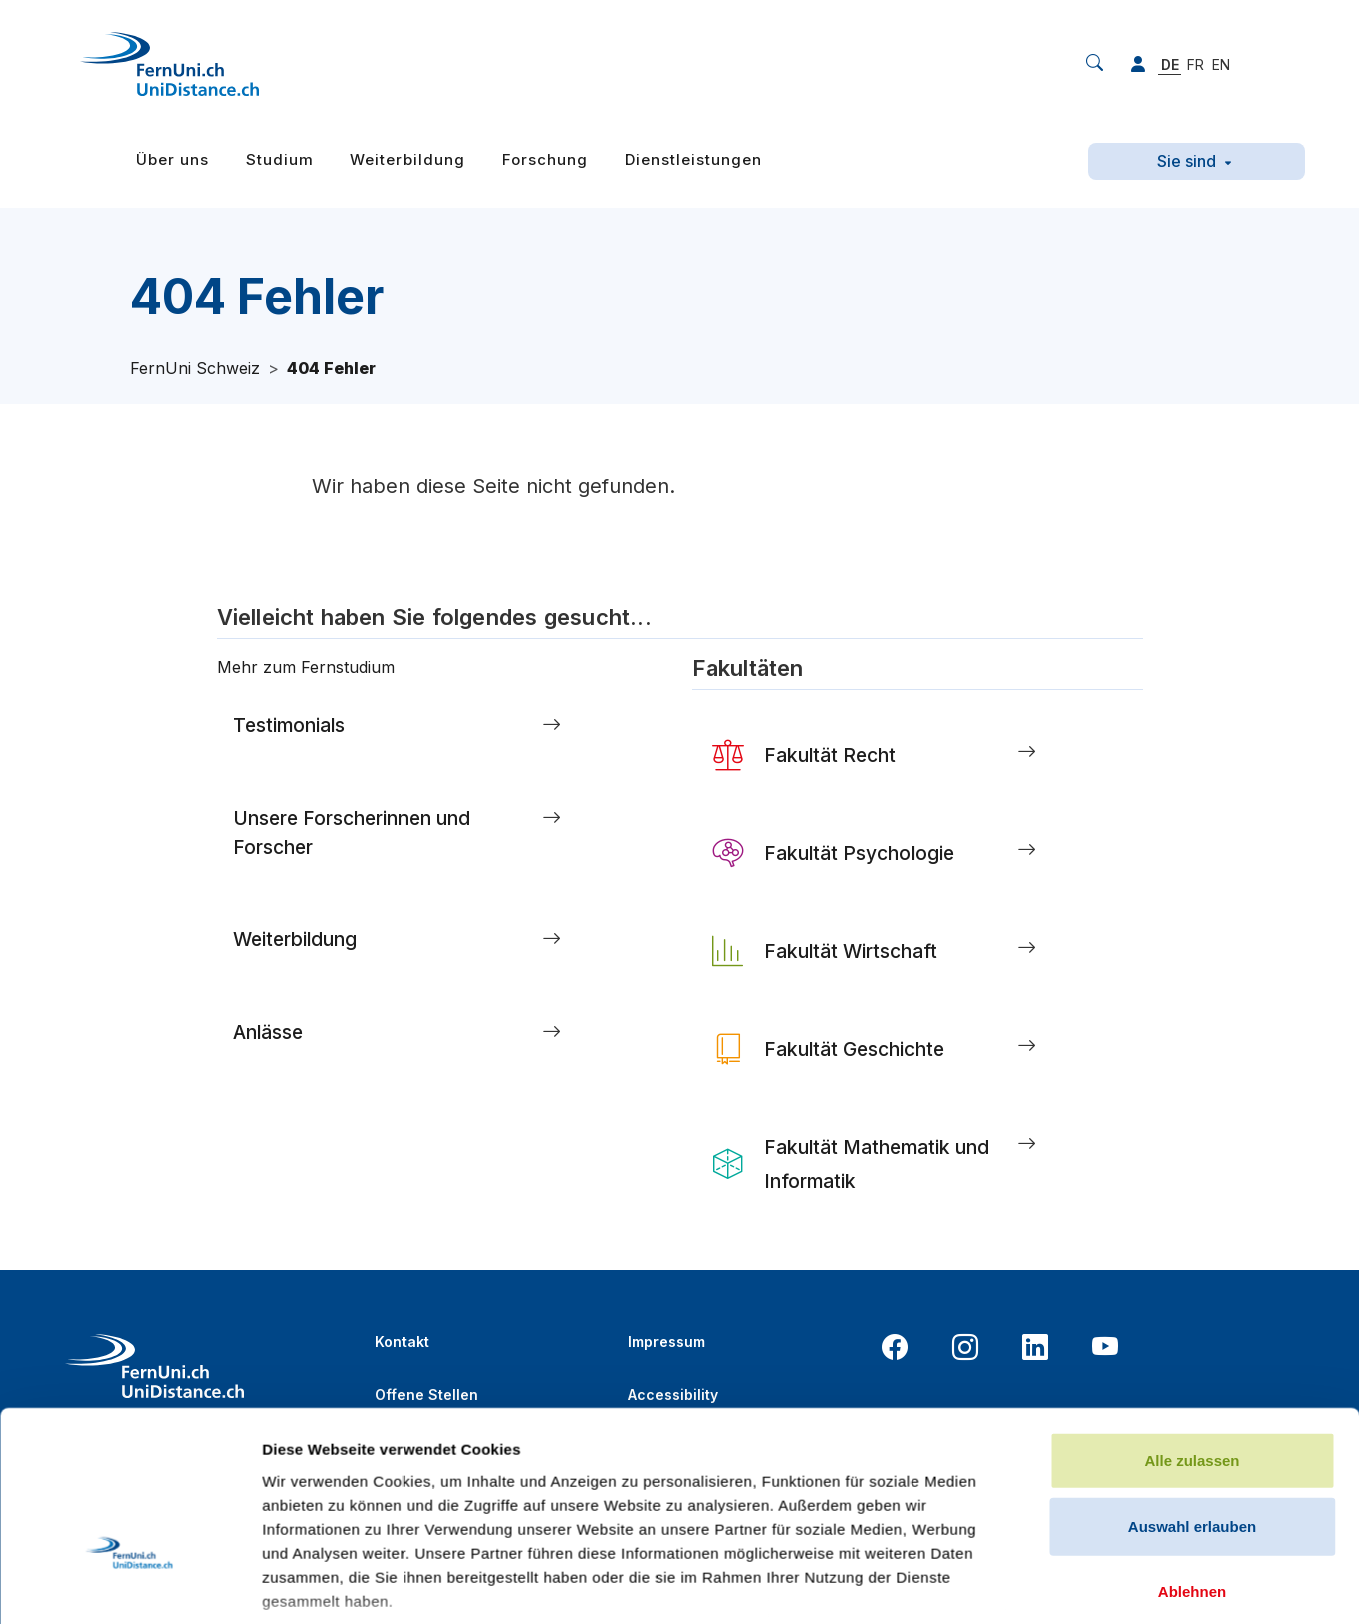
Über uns (172, 159)
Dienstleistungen (693, 159)
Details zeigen (1063, 1383)
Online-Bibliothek (436, 1447)
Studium (280, 159)
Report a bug (1050, 1437)
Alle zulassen (1191, 1117)
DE (1170, 64)
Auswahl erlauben (1192, 1182)
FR (1195, 64)
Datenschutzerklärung (707, 1447)
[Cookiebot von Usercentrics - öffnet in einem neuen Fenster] (129, 1384)
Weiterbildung (407, 159)
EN (1221, 64)
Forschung (545, 159)
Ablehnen (1192, 1248)
